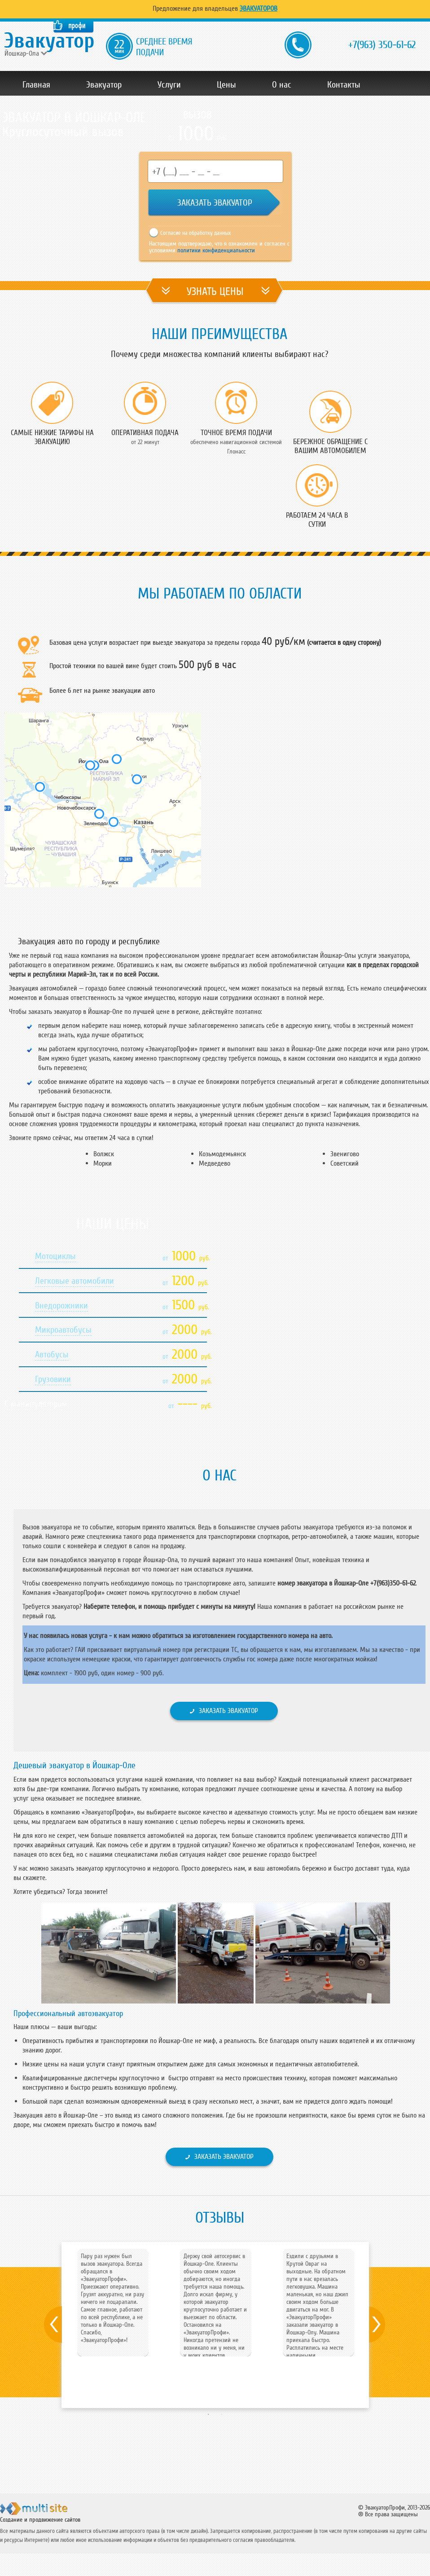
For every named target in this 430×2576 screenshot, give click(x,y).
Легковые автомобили (74, 1281)
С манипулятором (35, 1404)
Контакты (343, 84)
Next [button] (387, 2325)
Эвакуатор (104, 84)
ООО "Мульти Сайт (49, 2512)
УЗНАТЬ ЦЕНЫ (215, 291)
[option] (112, 2299)
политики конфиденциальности (215, 250)
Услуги (169, 84)
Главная (36, 84)
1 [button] (208, 2414)
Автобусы (52, 1354)
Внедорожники (61, 1305)
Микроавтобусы (63, 1330)
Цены (226, 84)
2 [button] (221, 2414)
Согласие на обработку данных (195, 233)
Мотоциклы (55, 1256)
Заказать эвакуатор (228, 1710)
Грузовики (53, 1379)
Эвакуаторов (258, 8)
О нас (281, 84)
